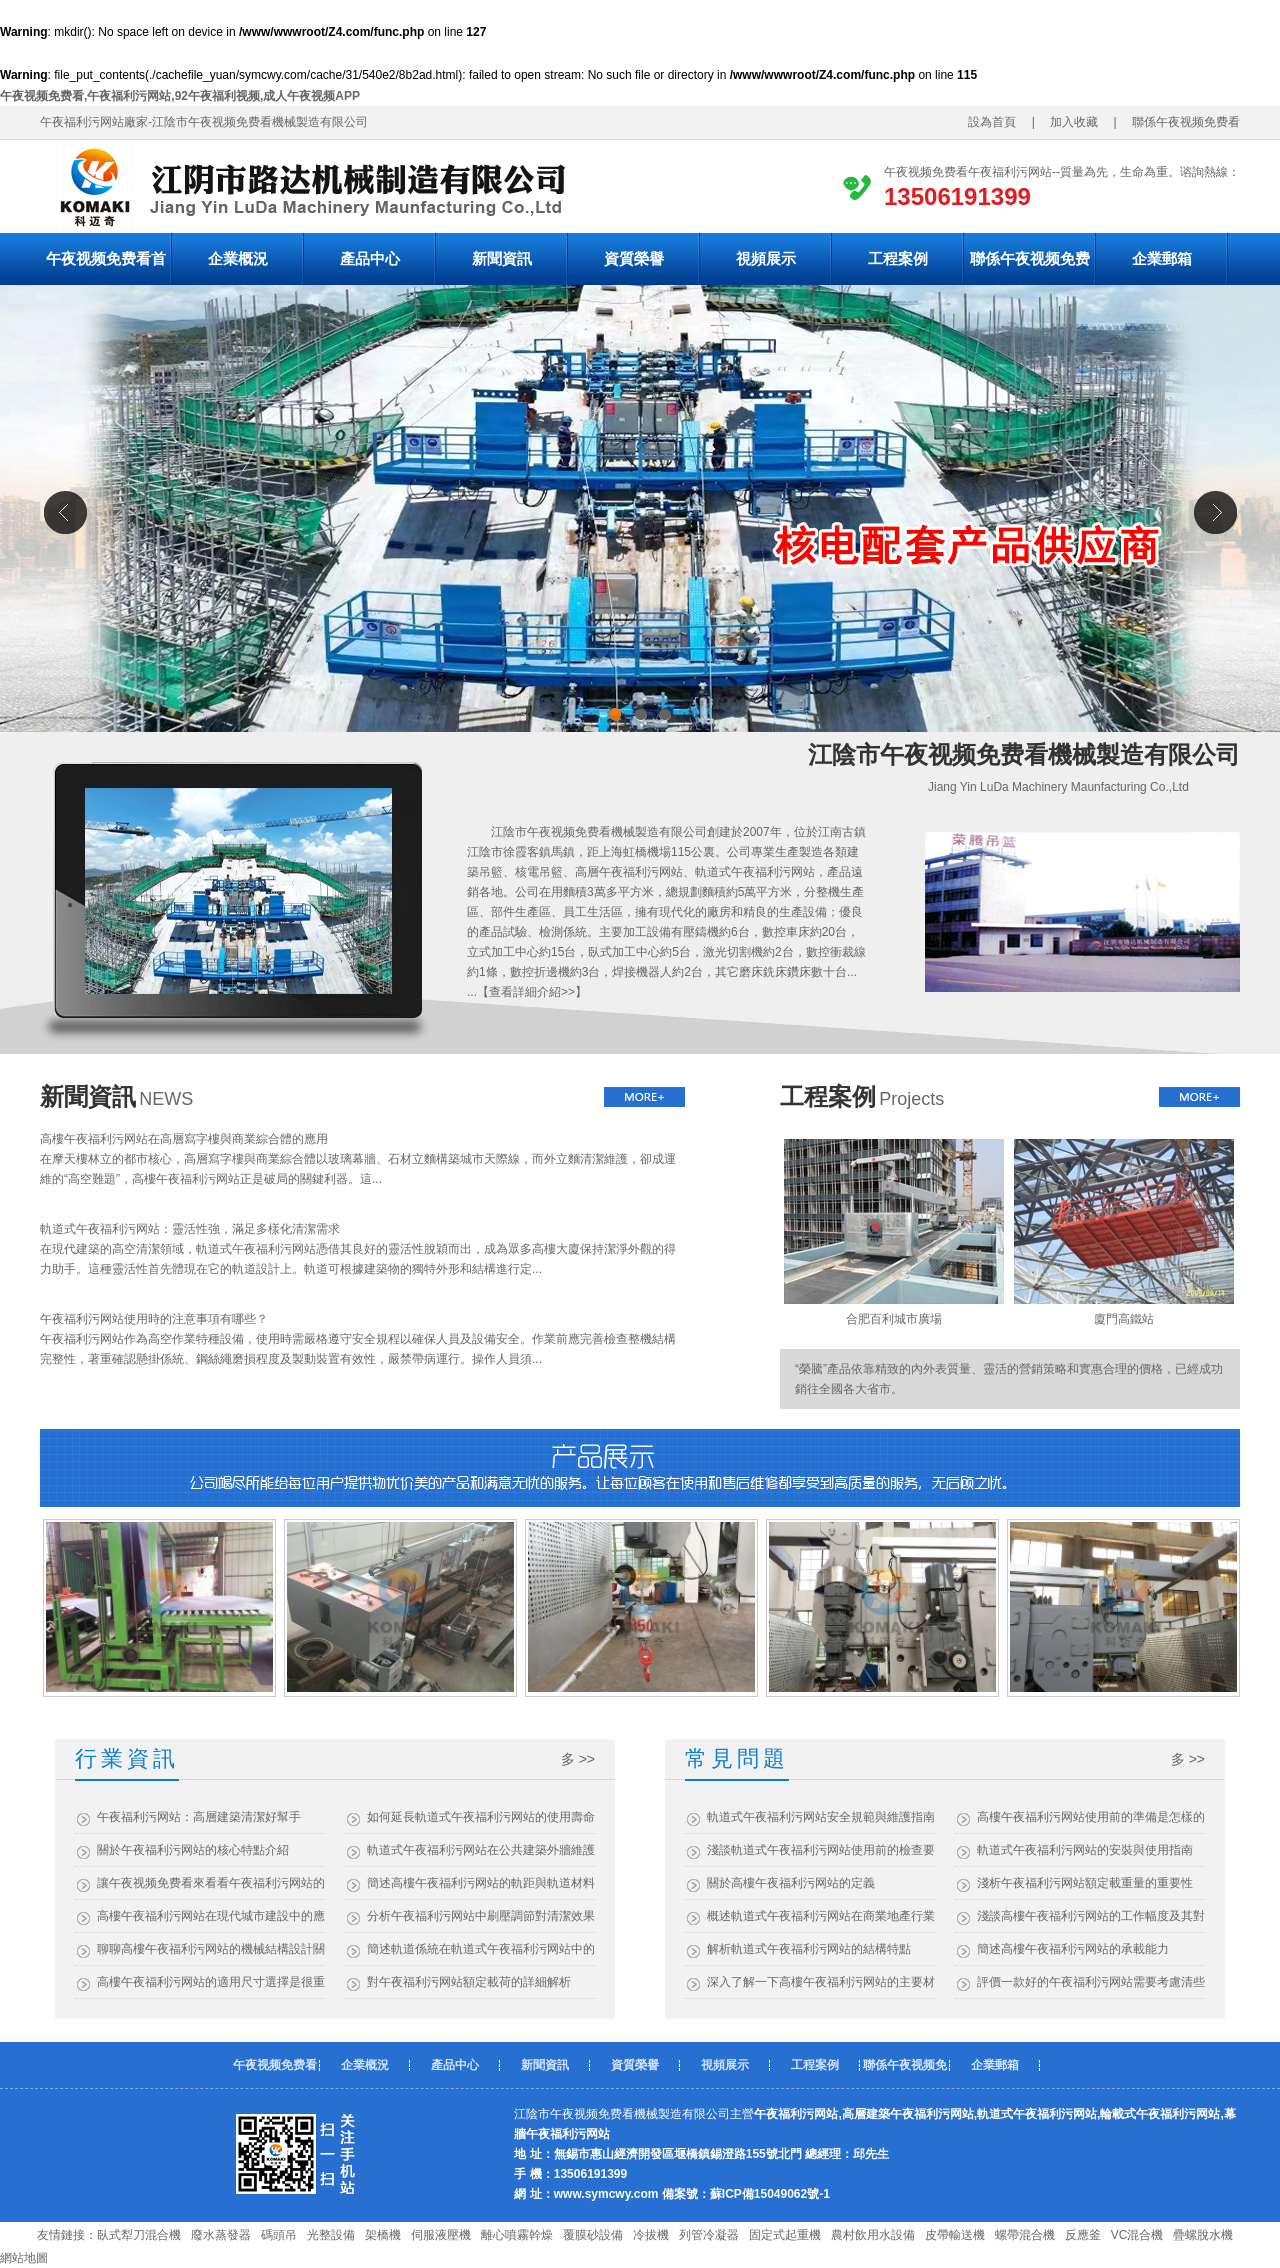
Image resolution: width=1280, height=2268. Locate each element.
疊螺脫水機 (1203, 2235)
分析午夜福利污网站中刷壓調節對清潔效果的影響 (481, 1916)
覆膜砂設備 (593, 2235)
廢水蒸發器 (221, 2235)
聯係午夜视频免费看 (1192, 122)
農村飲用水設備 (873, 2235)
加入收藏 (1068, 122)
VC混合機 (1137, 2235)
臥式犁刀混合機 (139, 2235)
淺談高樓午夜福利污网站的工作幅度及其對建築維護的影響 (1091, 1916)
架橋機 (383, 2235)
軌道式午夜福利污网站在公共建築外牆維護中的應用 (481, 1850)
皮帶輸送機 (955, 2235)
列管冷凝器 (709, 2235)
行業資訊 (127, 1758)
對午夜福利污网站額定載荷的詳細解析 (469, 1982)
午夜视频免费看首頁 (106, 267)
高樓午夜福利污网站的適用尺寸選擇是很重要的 (211, 1982)
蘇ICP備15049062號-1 (770, 2194)
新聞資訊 (502, 258)
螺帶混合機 (1025, 2235)
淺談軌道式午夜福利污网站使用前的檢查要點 (821, 1850)
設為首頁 (998, 122)
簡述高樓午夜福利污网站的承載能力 (1073, 1949)
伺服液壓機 (441, 2235)
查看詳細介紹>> (532, 992)
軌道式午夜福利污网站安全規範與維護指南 (821, 1817)
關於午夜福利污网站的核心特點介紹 (193, 1850)
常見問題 (737, 1758)
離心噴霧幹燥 (517, 2235)
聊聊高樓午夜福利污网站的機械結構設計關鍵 (211, 1949)
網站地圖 (24, 2258)
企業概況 (238, 258)
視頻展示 (766, 258)
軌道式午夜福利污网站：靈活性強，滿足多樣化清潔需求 (190, 1229)
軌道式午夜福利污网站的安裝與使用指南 (1085, 1850)
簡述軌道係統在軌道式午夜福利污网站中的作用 (481, 1949)
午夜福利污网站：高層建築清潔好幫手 (199, 1817)
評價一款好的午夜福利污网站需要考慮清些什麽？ (1091, 1982)
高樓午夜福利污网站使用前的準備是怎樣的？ (1091, 1817)
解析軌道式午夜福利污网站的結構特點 (809, 1949)
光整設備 (331, 2235)
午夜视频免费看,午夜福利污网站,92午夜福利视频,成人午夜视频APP (180, 96)
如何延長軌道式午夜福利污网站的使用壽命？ (481, 1817)
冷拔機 (651, 2235)
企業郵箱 (1162, 258)
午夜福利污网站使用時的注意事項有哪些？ (154, 1319)
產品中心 (370, 258)
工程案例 (898, 258)
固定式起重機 (785, 2235)
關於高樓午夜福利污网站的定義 (791, 1883)
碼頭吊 (279, 2235)
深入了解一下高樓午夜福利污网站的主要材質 (821, 1982)
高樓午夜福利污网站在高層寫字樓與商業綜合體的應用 (184, 1139)
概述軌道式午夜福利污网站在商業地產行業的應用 (821, 1916)
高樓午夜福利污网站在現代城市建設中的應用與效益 (211, 1916)
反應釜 (1083, 2235)
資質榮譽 (634, 258)
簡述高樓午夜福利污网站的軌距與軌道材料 (481, 1883)
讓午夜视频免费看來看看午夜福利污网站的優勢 (211, 1883)
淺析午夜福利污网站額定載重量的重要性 (1085, 1883)
